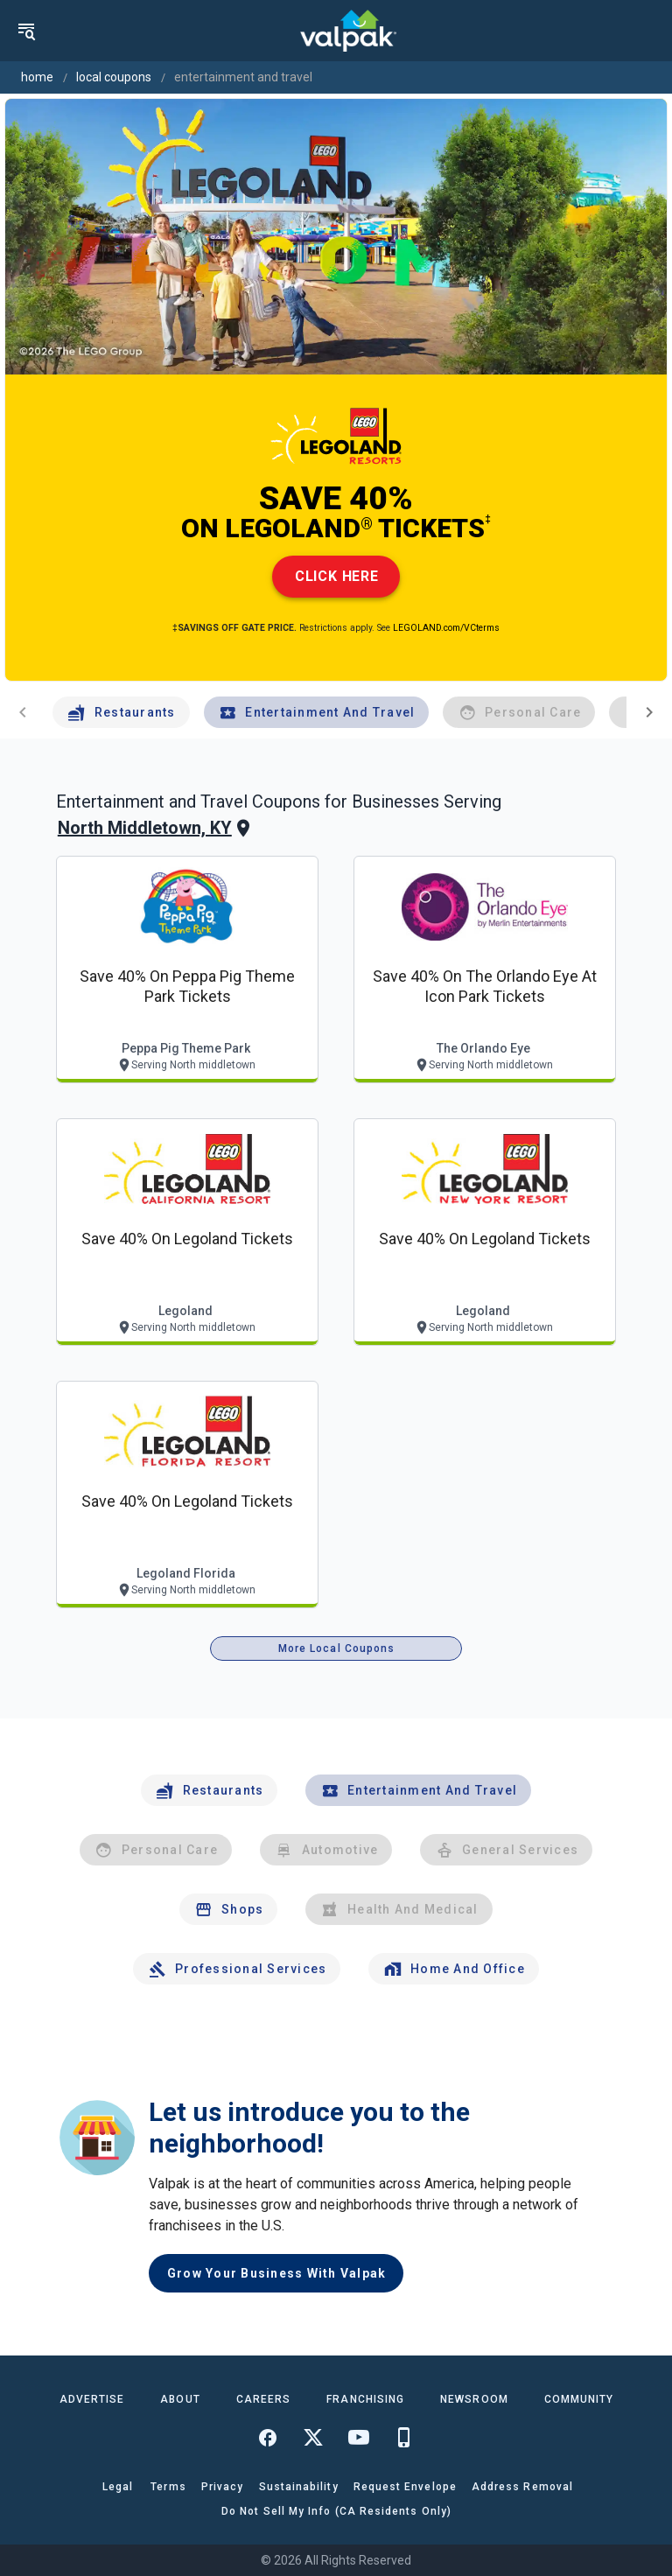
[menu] (26, 30)
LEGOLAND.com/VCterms (446, 628)
